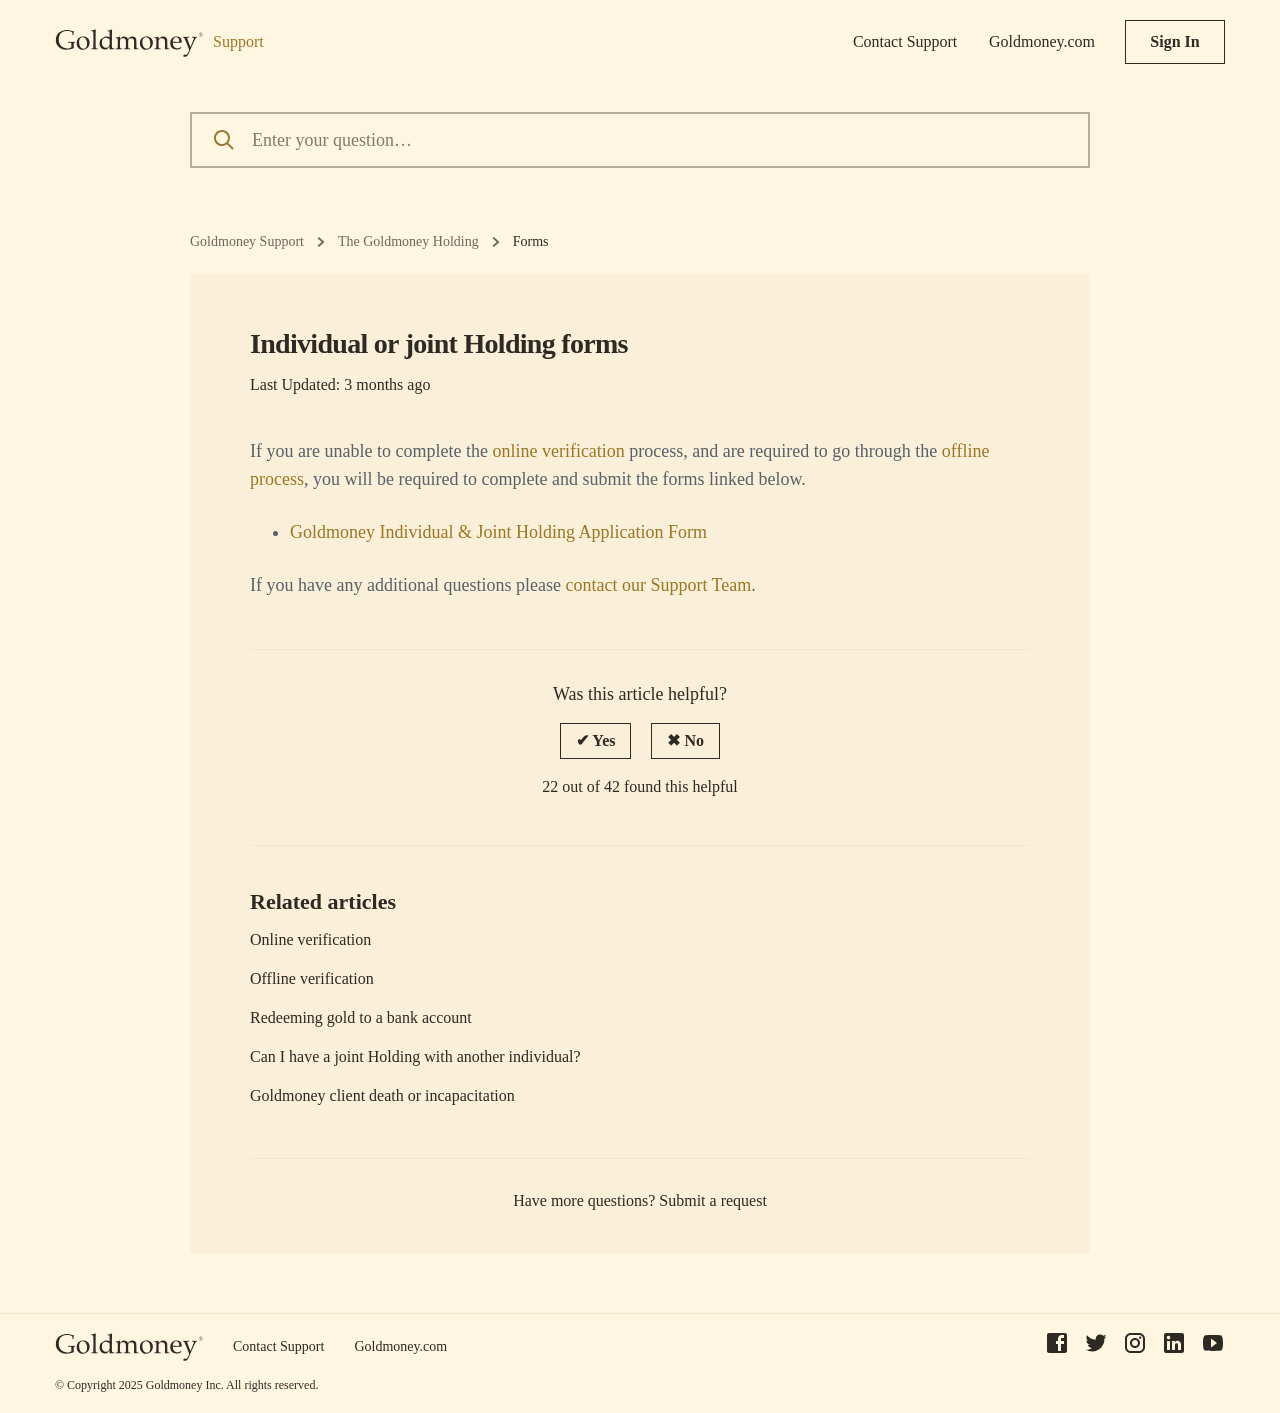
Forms (531, 241)
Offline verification (312, 978)
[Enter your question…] (640, 140)
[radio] (596, 741)
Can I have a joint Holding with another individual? (415, 1056)
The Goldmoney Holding (408, 241)
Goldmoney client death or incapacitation (382, 1095)
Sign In (1174, 41)
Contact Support (905, 41)
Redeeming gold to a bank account (361, 1017)
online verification (558, 451)
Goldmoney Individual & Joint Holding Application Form (498, 532)
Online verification (310, 939)
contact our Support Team (658, 585)
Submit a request (713, 1200)
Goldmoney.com (1042, 41)
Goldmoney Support (247, 241)
